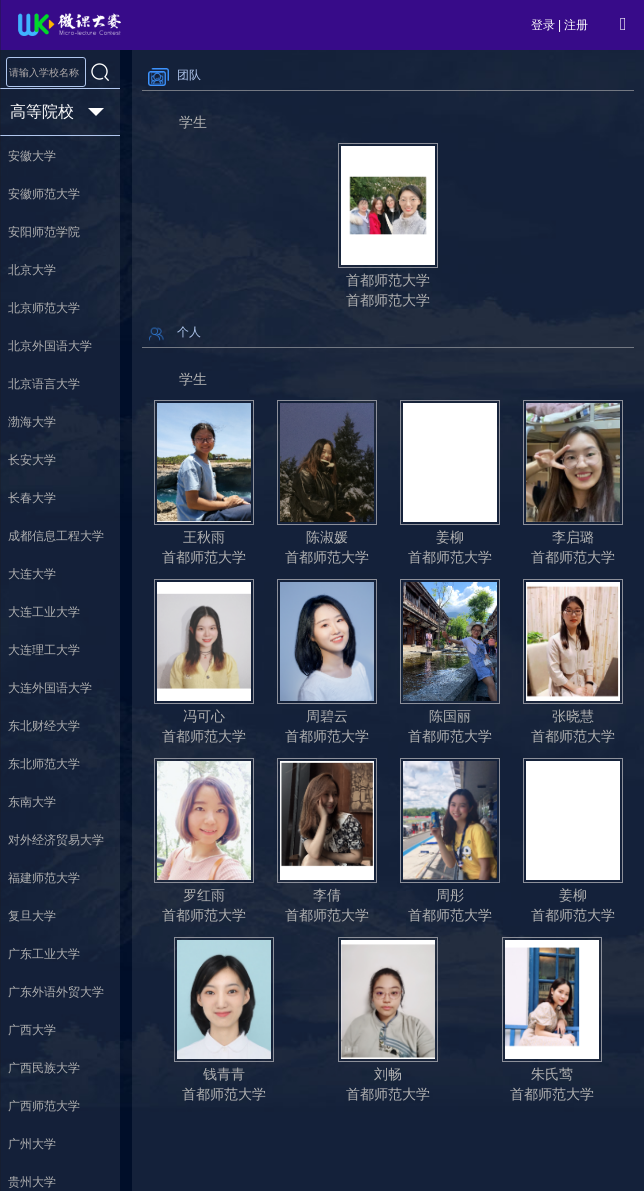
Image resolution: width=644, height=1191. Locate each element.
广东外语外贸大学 (56, 992)
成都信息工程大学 (56, 536)
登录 (543, 25)
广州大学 (32, 1144)
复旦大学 (32, 916)
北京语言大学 (44, 384)
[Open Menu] (623, 24)
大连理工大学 (44, 650)
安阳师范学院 (44, 232)
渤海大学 (32, 422)
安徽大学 (32, 156)
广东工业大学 (44, 954)
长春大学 (32, 498)
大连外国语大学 (50, 688)
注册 (576, 25)
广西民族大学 (44, 1068)
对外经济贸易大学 (56, 840)
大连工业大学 (44, 612)
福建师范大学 (44, 878)
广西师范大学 (44, 1106)
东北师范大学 (44, 764)
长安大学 (32, 460)
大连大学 (32, 574)
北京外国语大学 (50, 346)
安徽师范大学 (44, 194)
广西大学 (32, 1030)
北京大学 (32, 270)
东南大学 (32, 802)
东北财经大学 (44, 726)
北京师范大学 (44, 308)
